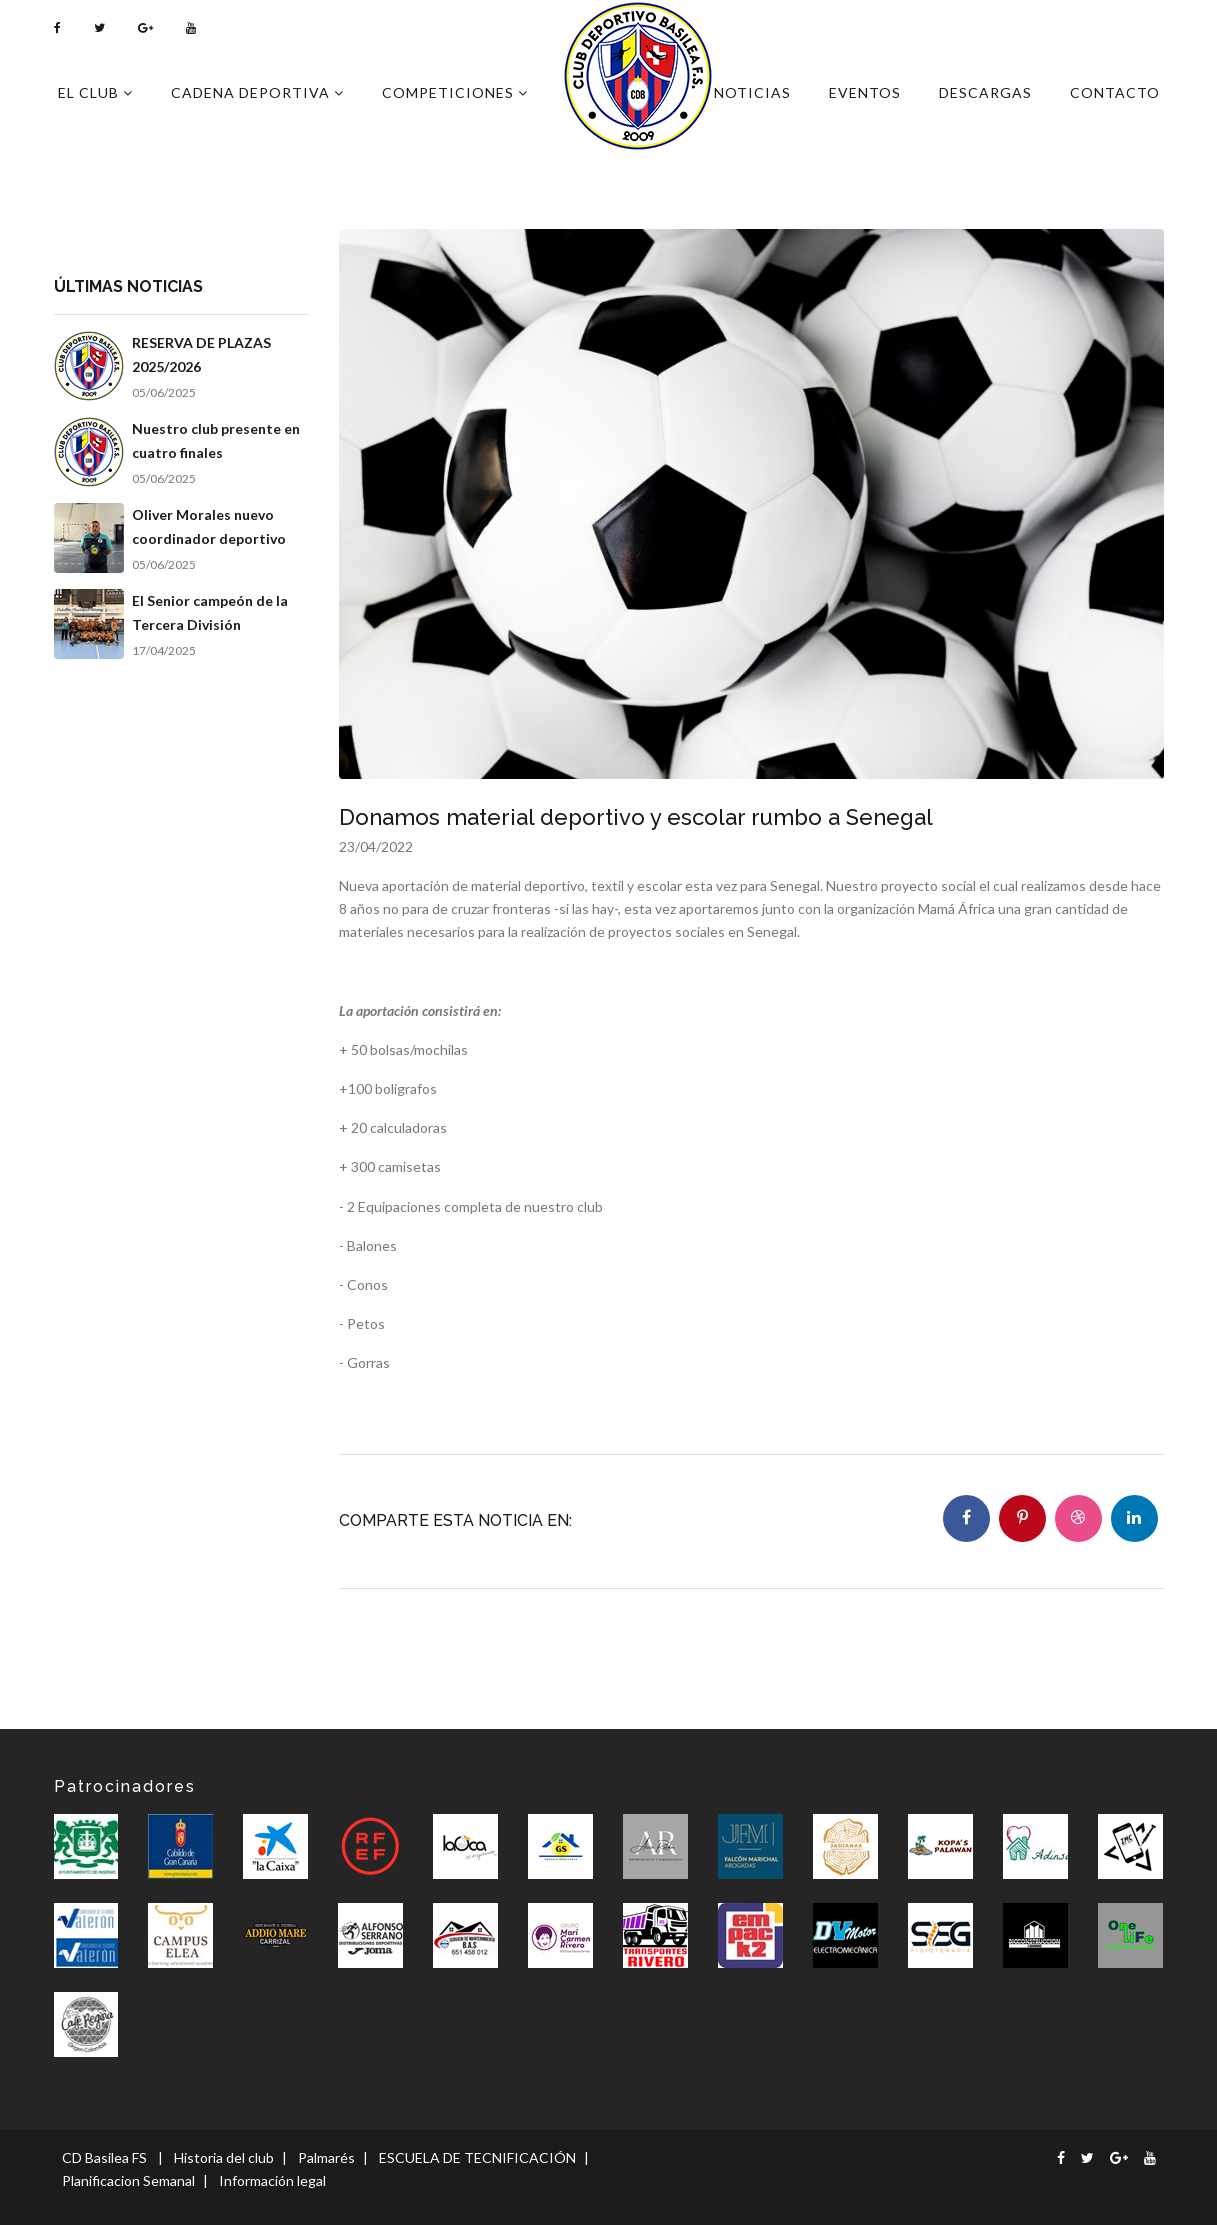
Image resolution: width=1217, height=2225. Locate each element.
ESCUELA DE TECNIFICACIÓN (477, 2157)
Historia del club (224, 2157)
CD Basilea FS (104, 2157)
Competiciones (455, 92)
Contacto (1115, 92)
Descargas (985, 92)
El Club (95, 92)
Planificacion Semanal (128, 2180)
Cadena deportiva (257, 92)
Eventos (865, 92)
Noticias (752, 92)
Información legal (272, 2180)
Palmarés (326, 2157)
